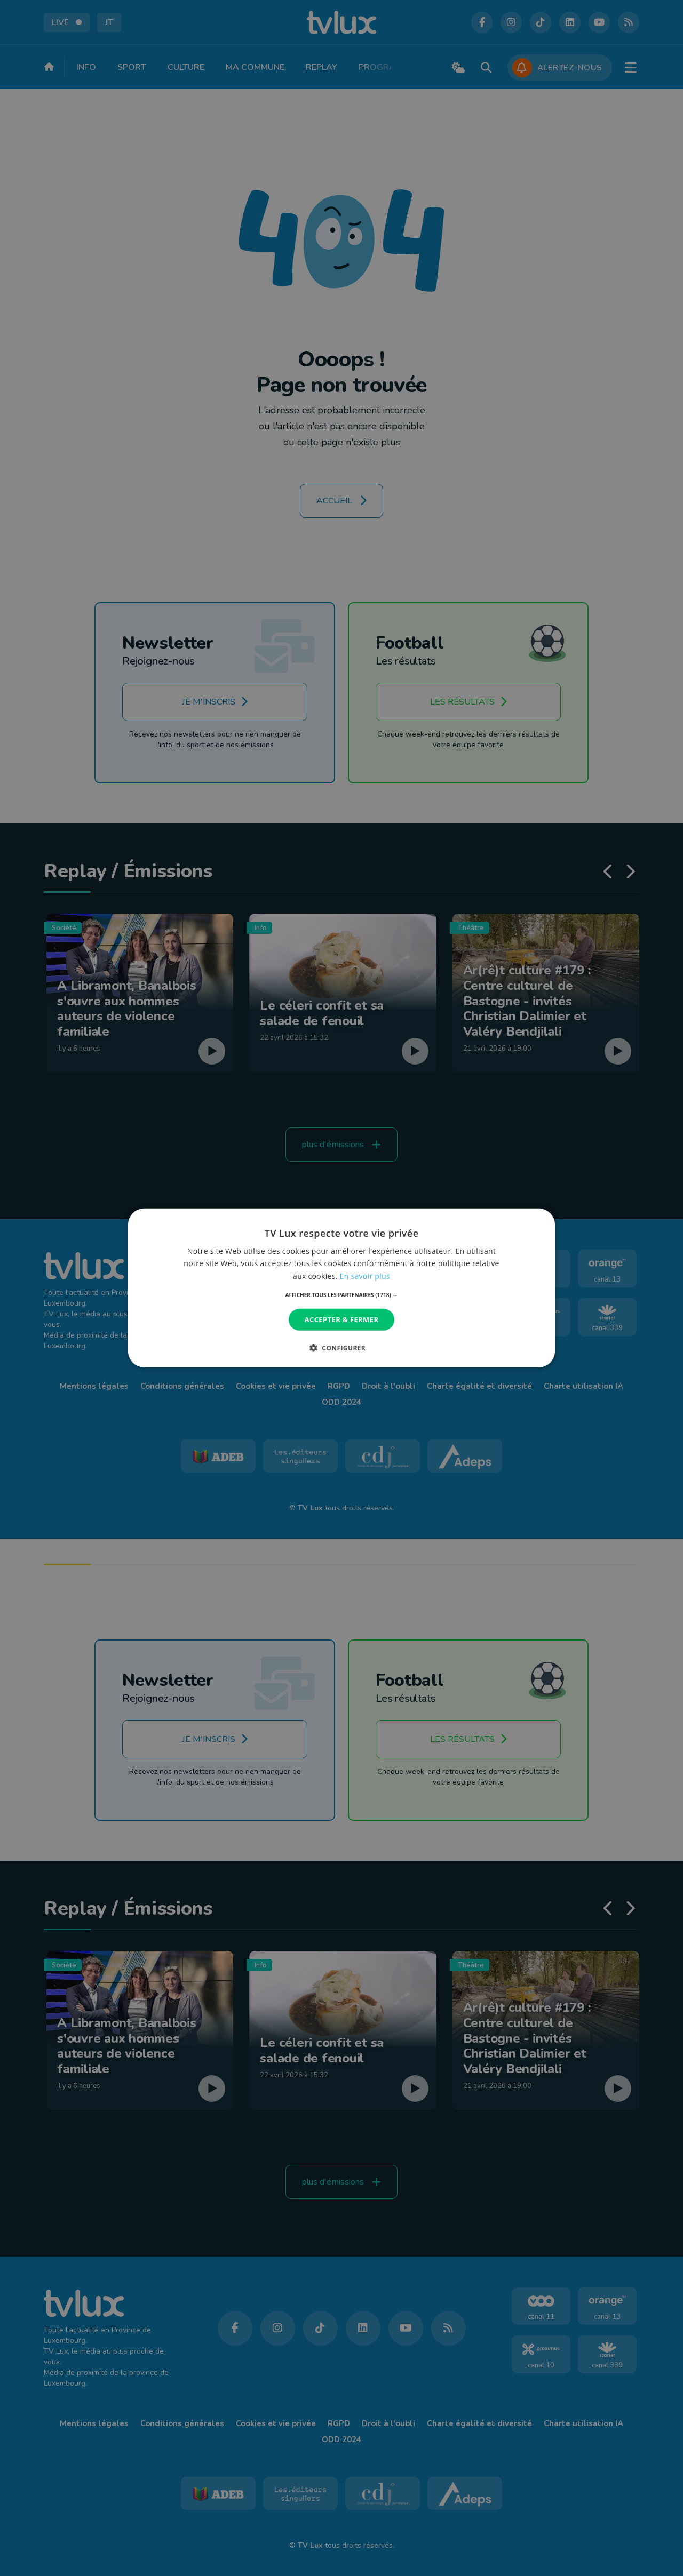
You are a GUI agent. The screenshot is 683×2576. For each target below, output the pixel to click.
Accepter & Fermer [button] (342, 1319)
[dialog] (341, 1288)
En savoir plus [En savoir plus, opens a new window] (365, 1275)
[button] (341, 1295)
